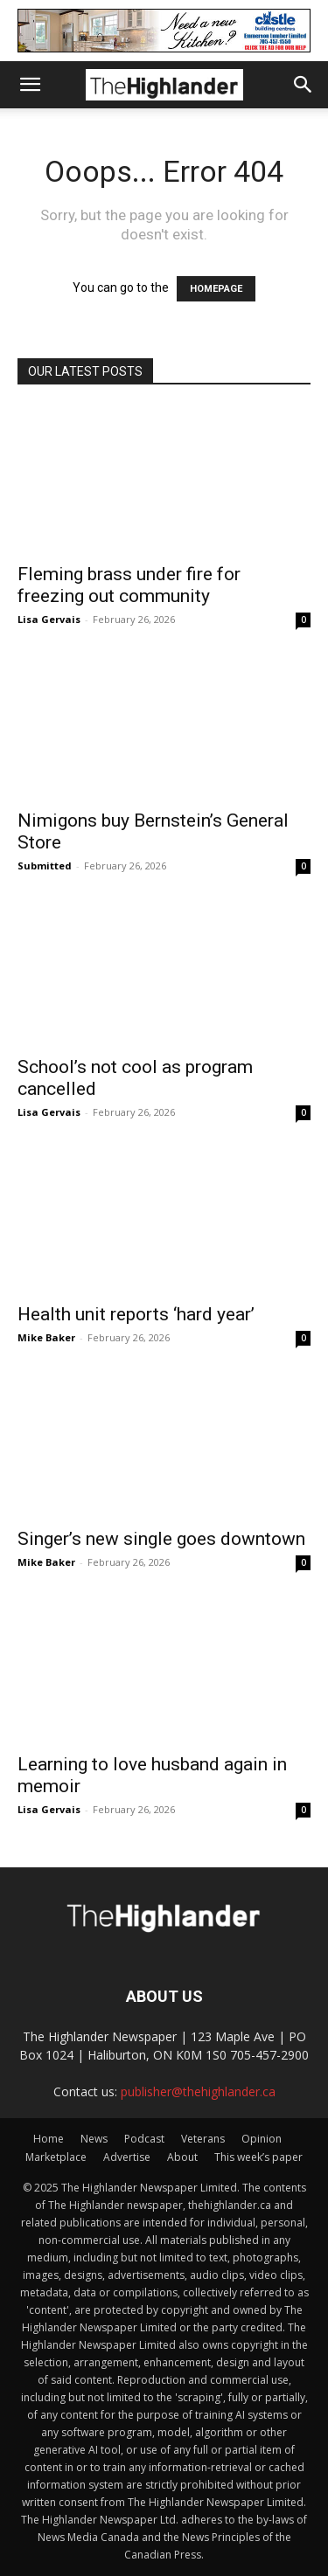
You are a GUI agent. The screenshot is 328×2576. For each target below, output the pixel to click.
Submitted (44, 865)
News (94, 2138)
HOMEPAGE (216, 288)
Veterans (203, 2138)
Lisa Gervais (48, 619)
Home (48, 2138)
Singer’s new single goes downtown (161, 1538)
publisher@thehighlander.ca (198, 2091)
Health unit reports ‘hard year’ (136, 1314)
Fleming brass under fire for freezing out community (129, 585)
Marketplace (56, 2157)
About (182, 2157)
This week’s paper (258, 2157)
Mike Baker (46, 1337)
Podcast (144, 2138)
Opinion (261, 2138)
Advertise (126, 2157)
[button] (30, 84)
